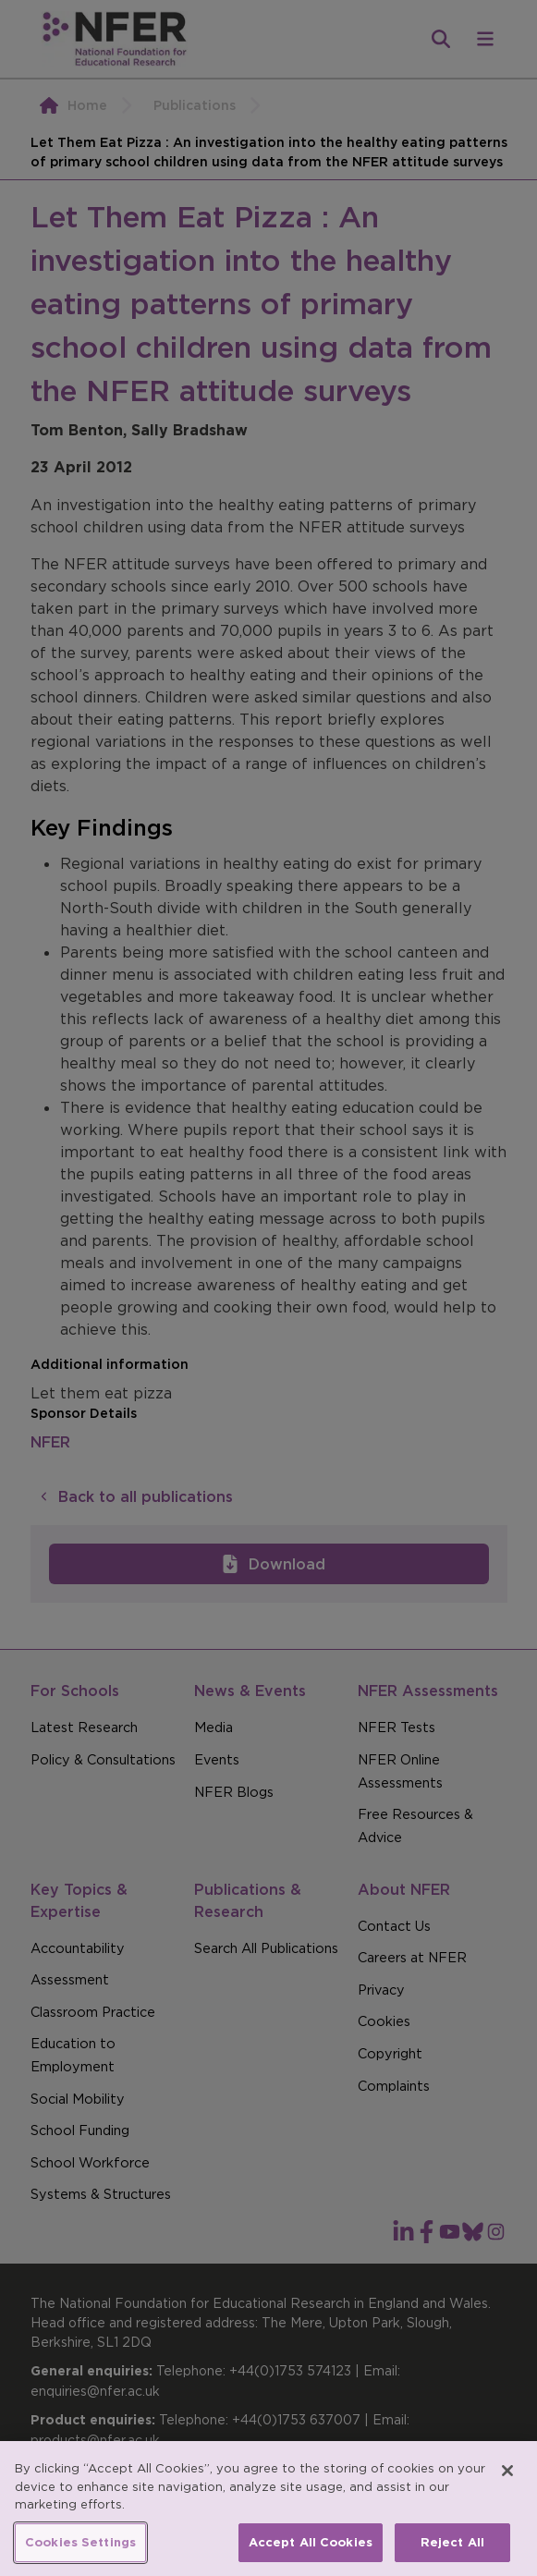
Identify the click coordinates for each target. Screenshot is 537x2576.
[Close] (507, 2491)
